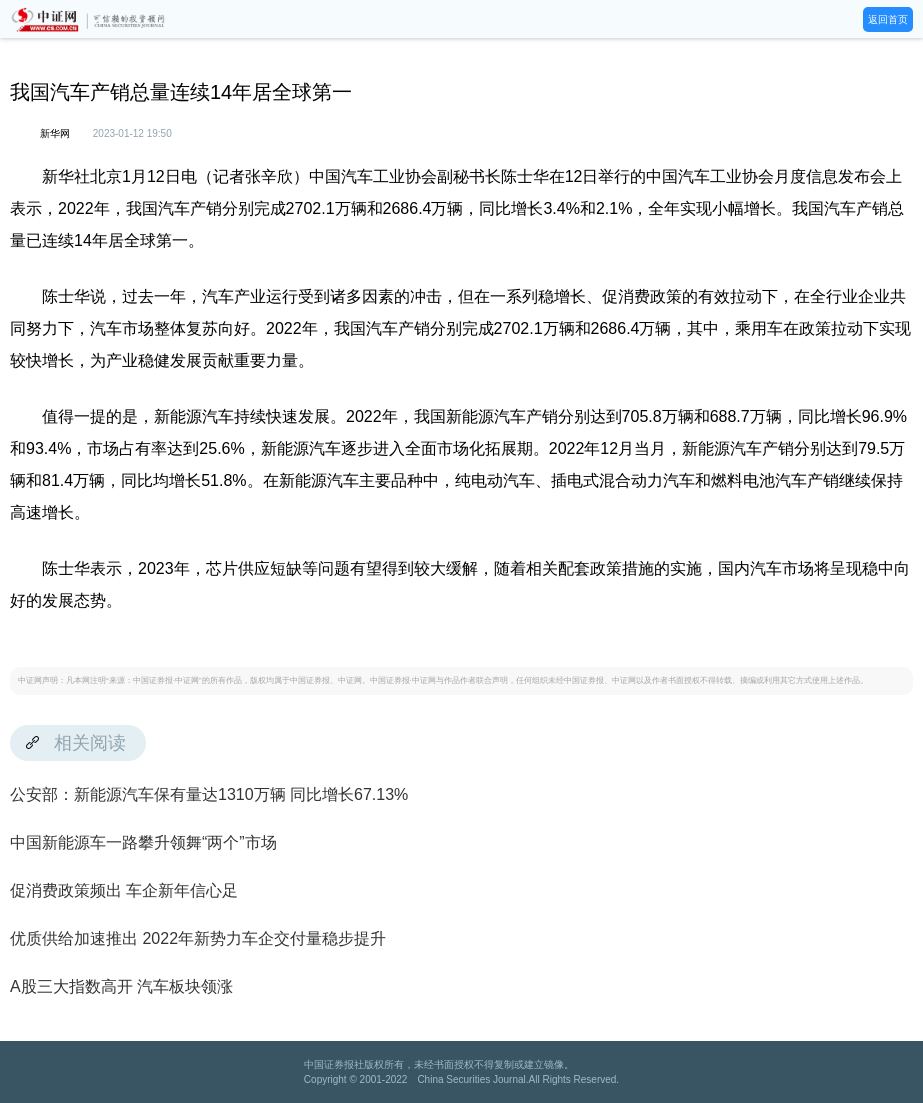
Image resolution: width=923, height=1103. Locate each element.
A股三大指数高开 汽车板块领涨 (121, 986)
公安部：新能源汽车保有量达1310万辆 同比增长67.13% (209, 794)
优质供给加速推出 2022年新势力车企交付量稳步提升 (198, 938)
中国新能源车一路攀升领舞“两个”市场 (143, 842)
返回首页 (888, 19)
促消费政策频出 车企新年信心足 (124, 890)
